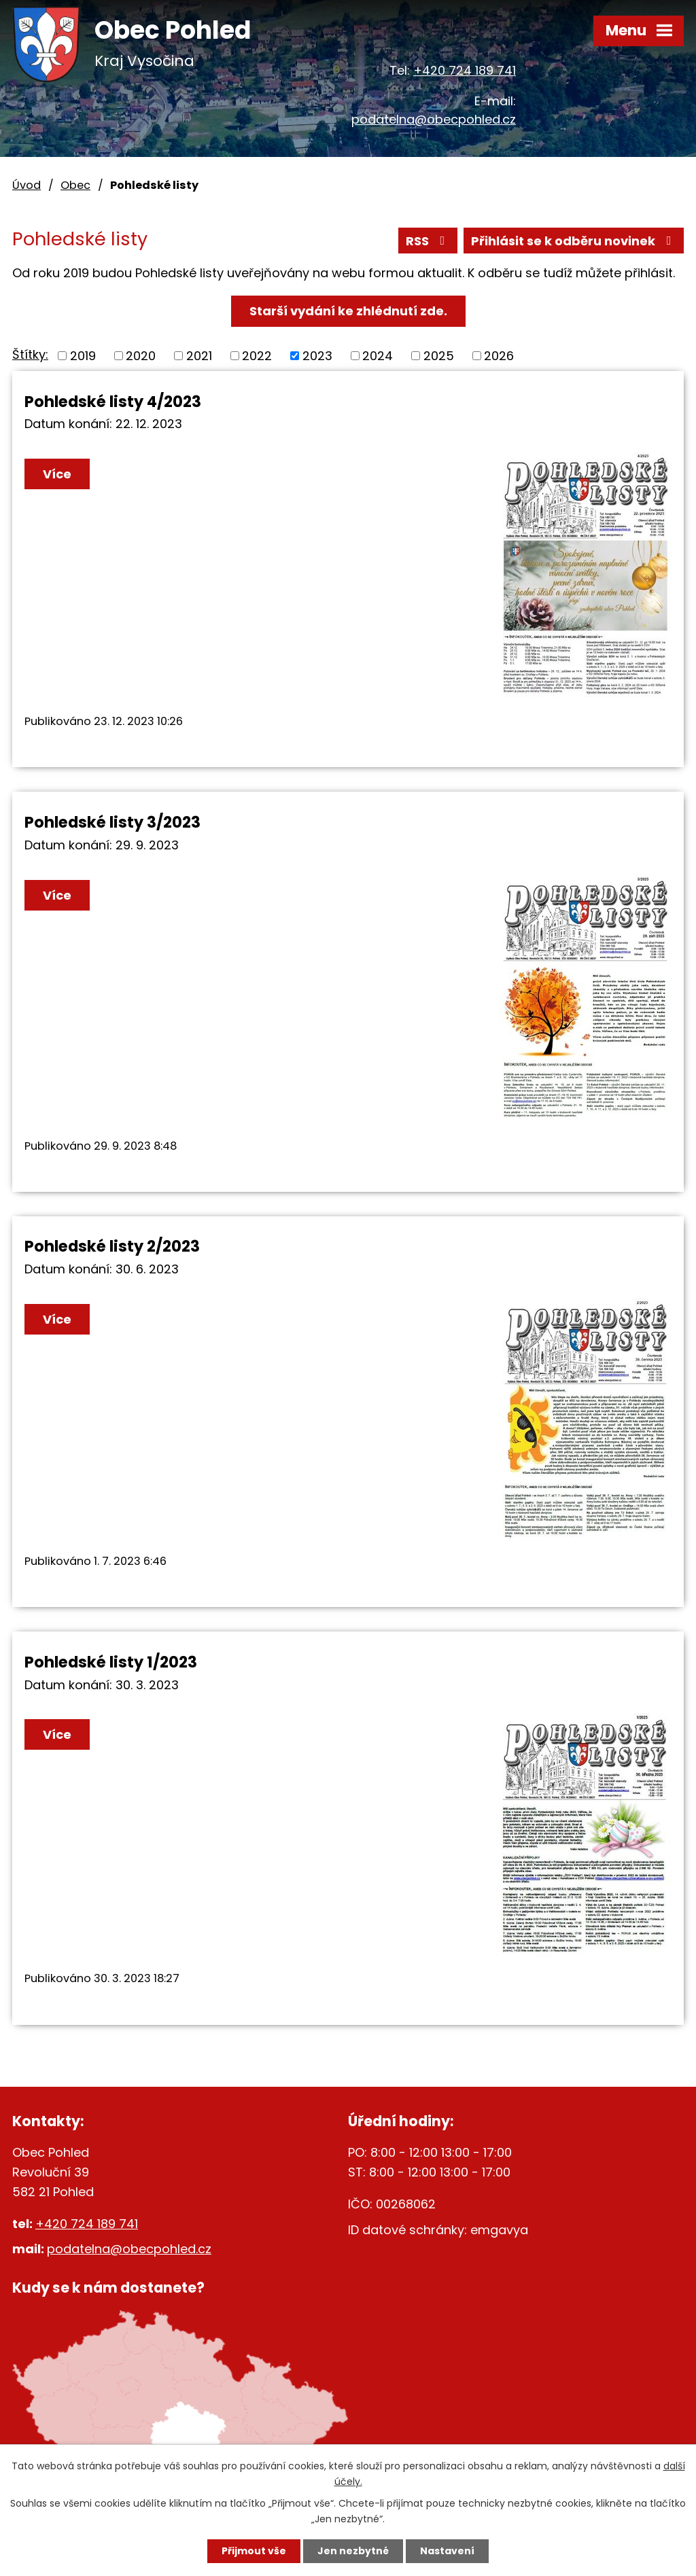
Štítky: (30, 354)
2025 (438, 355)
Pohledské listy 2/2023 (112, 1246)
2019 (83, 355)
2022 (257, 355)
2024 (377, 355)
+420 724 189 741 (464, 70)
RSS (428, 240)
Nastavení (447, 2551)
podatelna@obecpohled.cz (433, 119)
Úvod (26, 185)
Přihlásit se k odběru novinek (574, 240)
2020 (141, 355)
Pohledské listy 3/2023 (112, 822)
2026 (499, 355)
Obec (75, 185)
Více (57, 473)
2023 (317, 355)
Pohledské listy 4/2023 (112, 401)
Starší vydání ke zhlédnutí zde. (348, 310)
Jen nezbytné (353, 2551)
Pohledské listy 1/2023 (110, 1662)
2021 (199, 355)
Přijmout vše (254, 2551)
